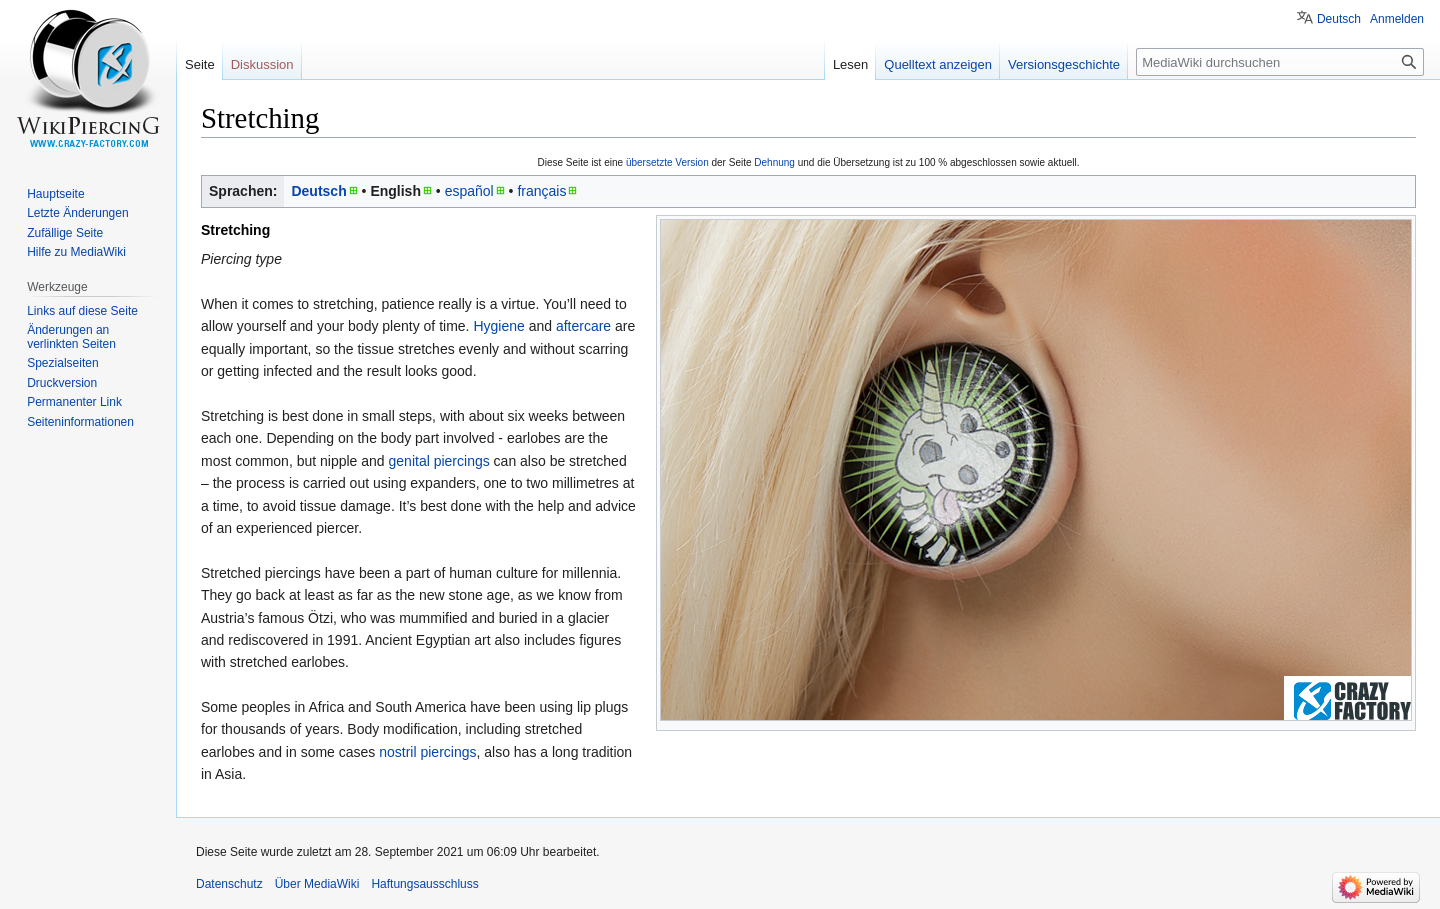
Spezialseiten (62, 363)
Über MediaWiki (317, 884)
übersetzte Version (667, 162)
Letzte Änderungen (77, 213)
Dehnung (774, 162)
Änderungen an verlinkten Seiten (71, 337)
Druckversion (62, 383)
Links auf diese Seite (82, 311)
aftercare (583, 326)
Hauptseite (55, 194)
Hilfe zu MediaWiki (76, 252)
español (469, 191)
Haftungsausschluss (424, 884)
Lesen (850, 64)
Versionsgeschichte (1064, 64)
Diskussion (262, 64)
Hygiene (498, 326)
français (541, 191)
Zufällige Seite (65, 233)
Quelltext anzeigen (938, 64)
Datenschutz (229, 884)
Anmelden (1397, 19)
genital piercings (439, 461)
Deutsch (318, 191)
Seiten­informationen (80, 422)
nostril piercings (427, 752)
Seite (200, 64)
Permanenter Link (74, 402)
